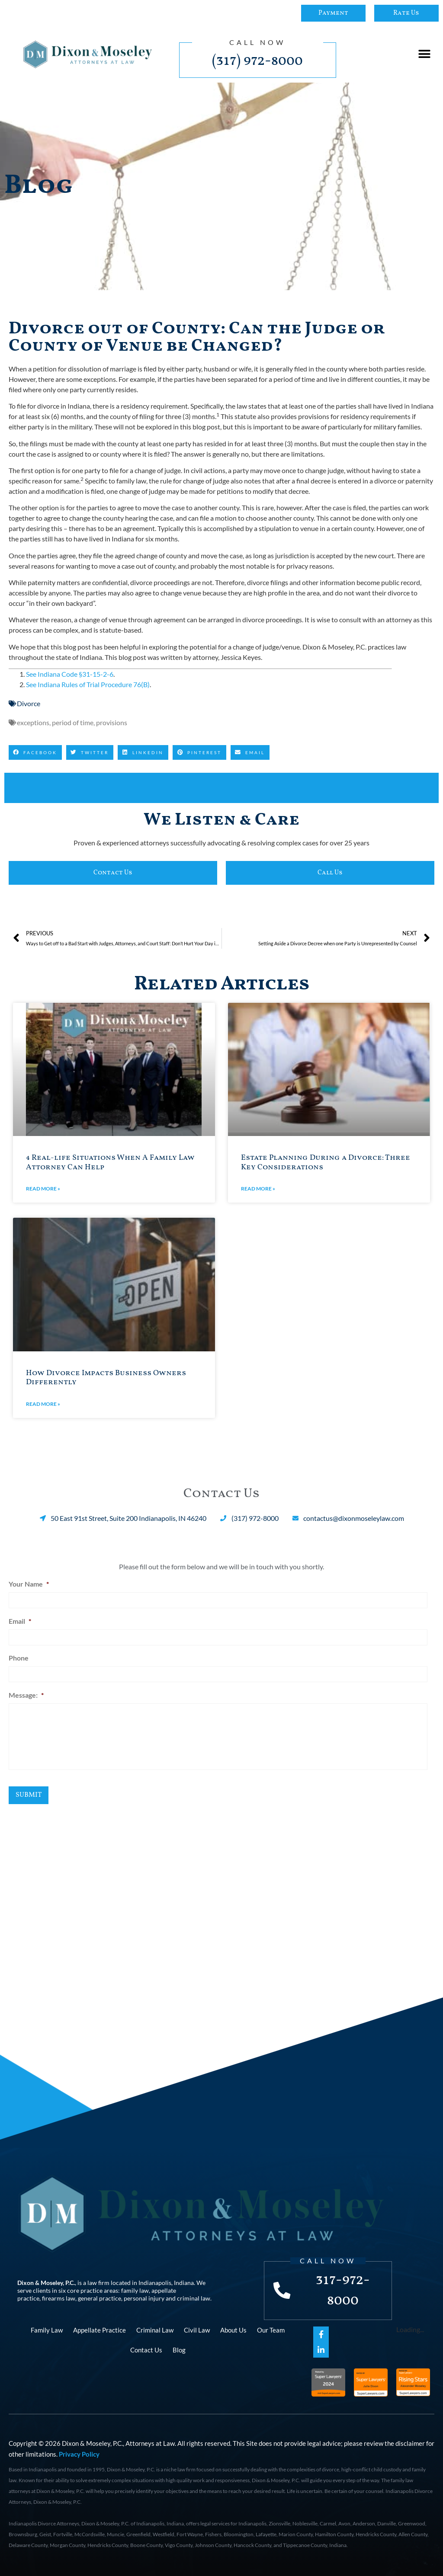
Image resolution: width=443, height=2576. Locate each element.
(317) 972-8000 (257, 61)
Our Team (271, 2329)
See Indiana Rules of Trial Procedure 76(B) (88, 684)
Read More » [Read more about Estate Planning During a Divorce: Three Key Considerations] (258, 1188)
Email (20, 1620)
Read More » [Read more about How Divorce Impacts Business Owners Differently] (43, 1404)
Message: (26, 1693)
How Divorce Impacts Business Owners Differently (106, 1378)
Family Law (47, 2329)
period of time (72, 722)
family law (135, 2289)
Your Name (29, 1584)
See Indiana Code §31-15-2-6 (69, 674)
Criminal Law (154, 2329)
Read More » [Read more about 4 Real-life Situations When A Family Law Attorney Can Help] (43, 1188)
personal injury (144, 2297)
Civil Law (197, 2329)
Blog (179, 2349)
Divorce (28, 703)
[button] (424, 54)
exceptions (33, 722)
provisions (111, 722)
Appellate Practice (99, 2329)
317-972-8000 (343, 2289)
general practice (99, 2297)
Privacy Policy (79, 2454)
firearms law (58, 2297)
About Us (233, 2329)
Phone (19, 1657)
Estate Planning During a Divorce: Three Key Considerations (325, 1162)
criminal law (193, 2297)
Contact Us (146, 2349)
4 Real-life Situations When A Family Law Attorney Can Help (110, 1162)
